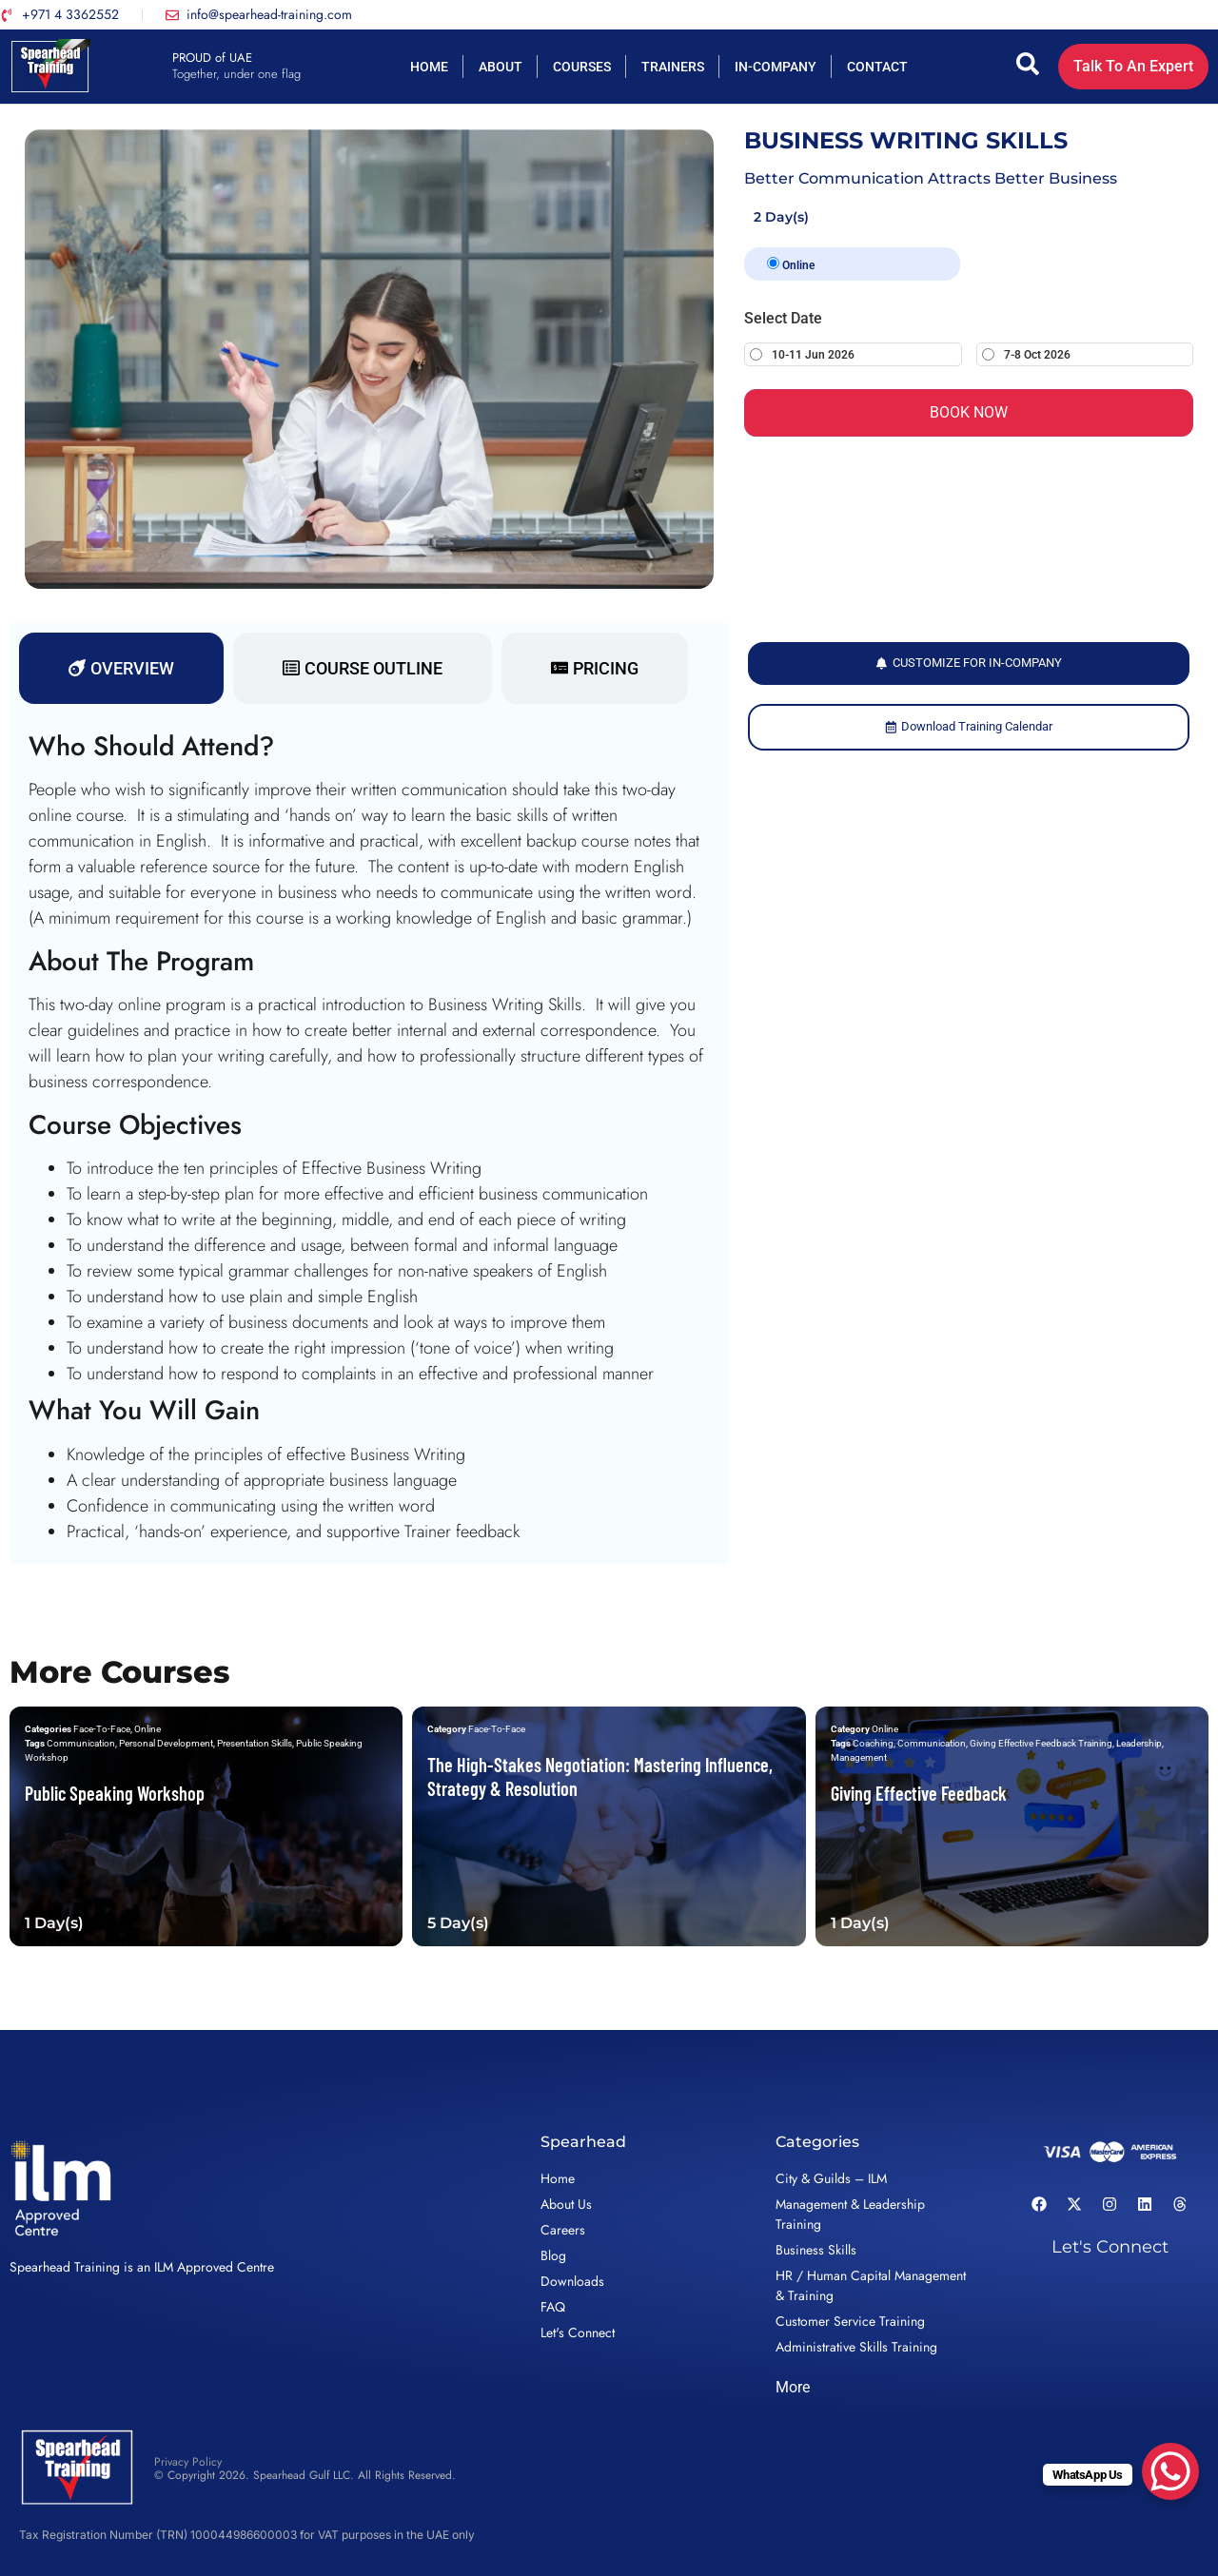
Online (791, 264)
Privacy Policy (188, 2461)
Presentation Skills (254, 1743)
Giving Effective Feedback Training (1041, 1743)
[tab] (121, 668)
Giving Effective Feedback (919, 1793)
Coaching (873, 1743)
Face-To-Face (101, 1729)
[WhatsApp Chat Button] (1170, 2471)
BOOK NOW (969, 412)
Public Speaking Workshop (115, 1793)
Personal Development (166, 1743)
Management (859, 1757)
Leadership (1139, 1743)
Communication (81, 1743)
